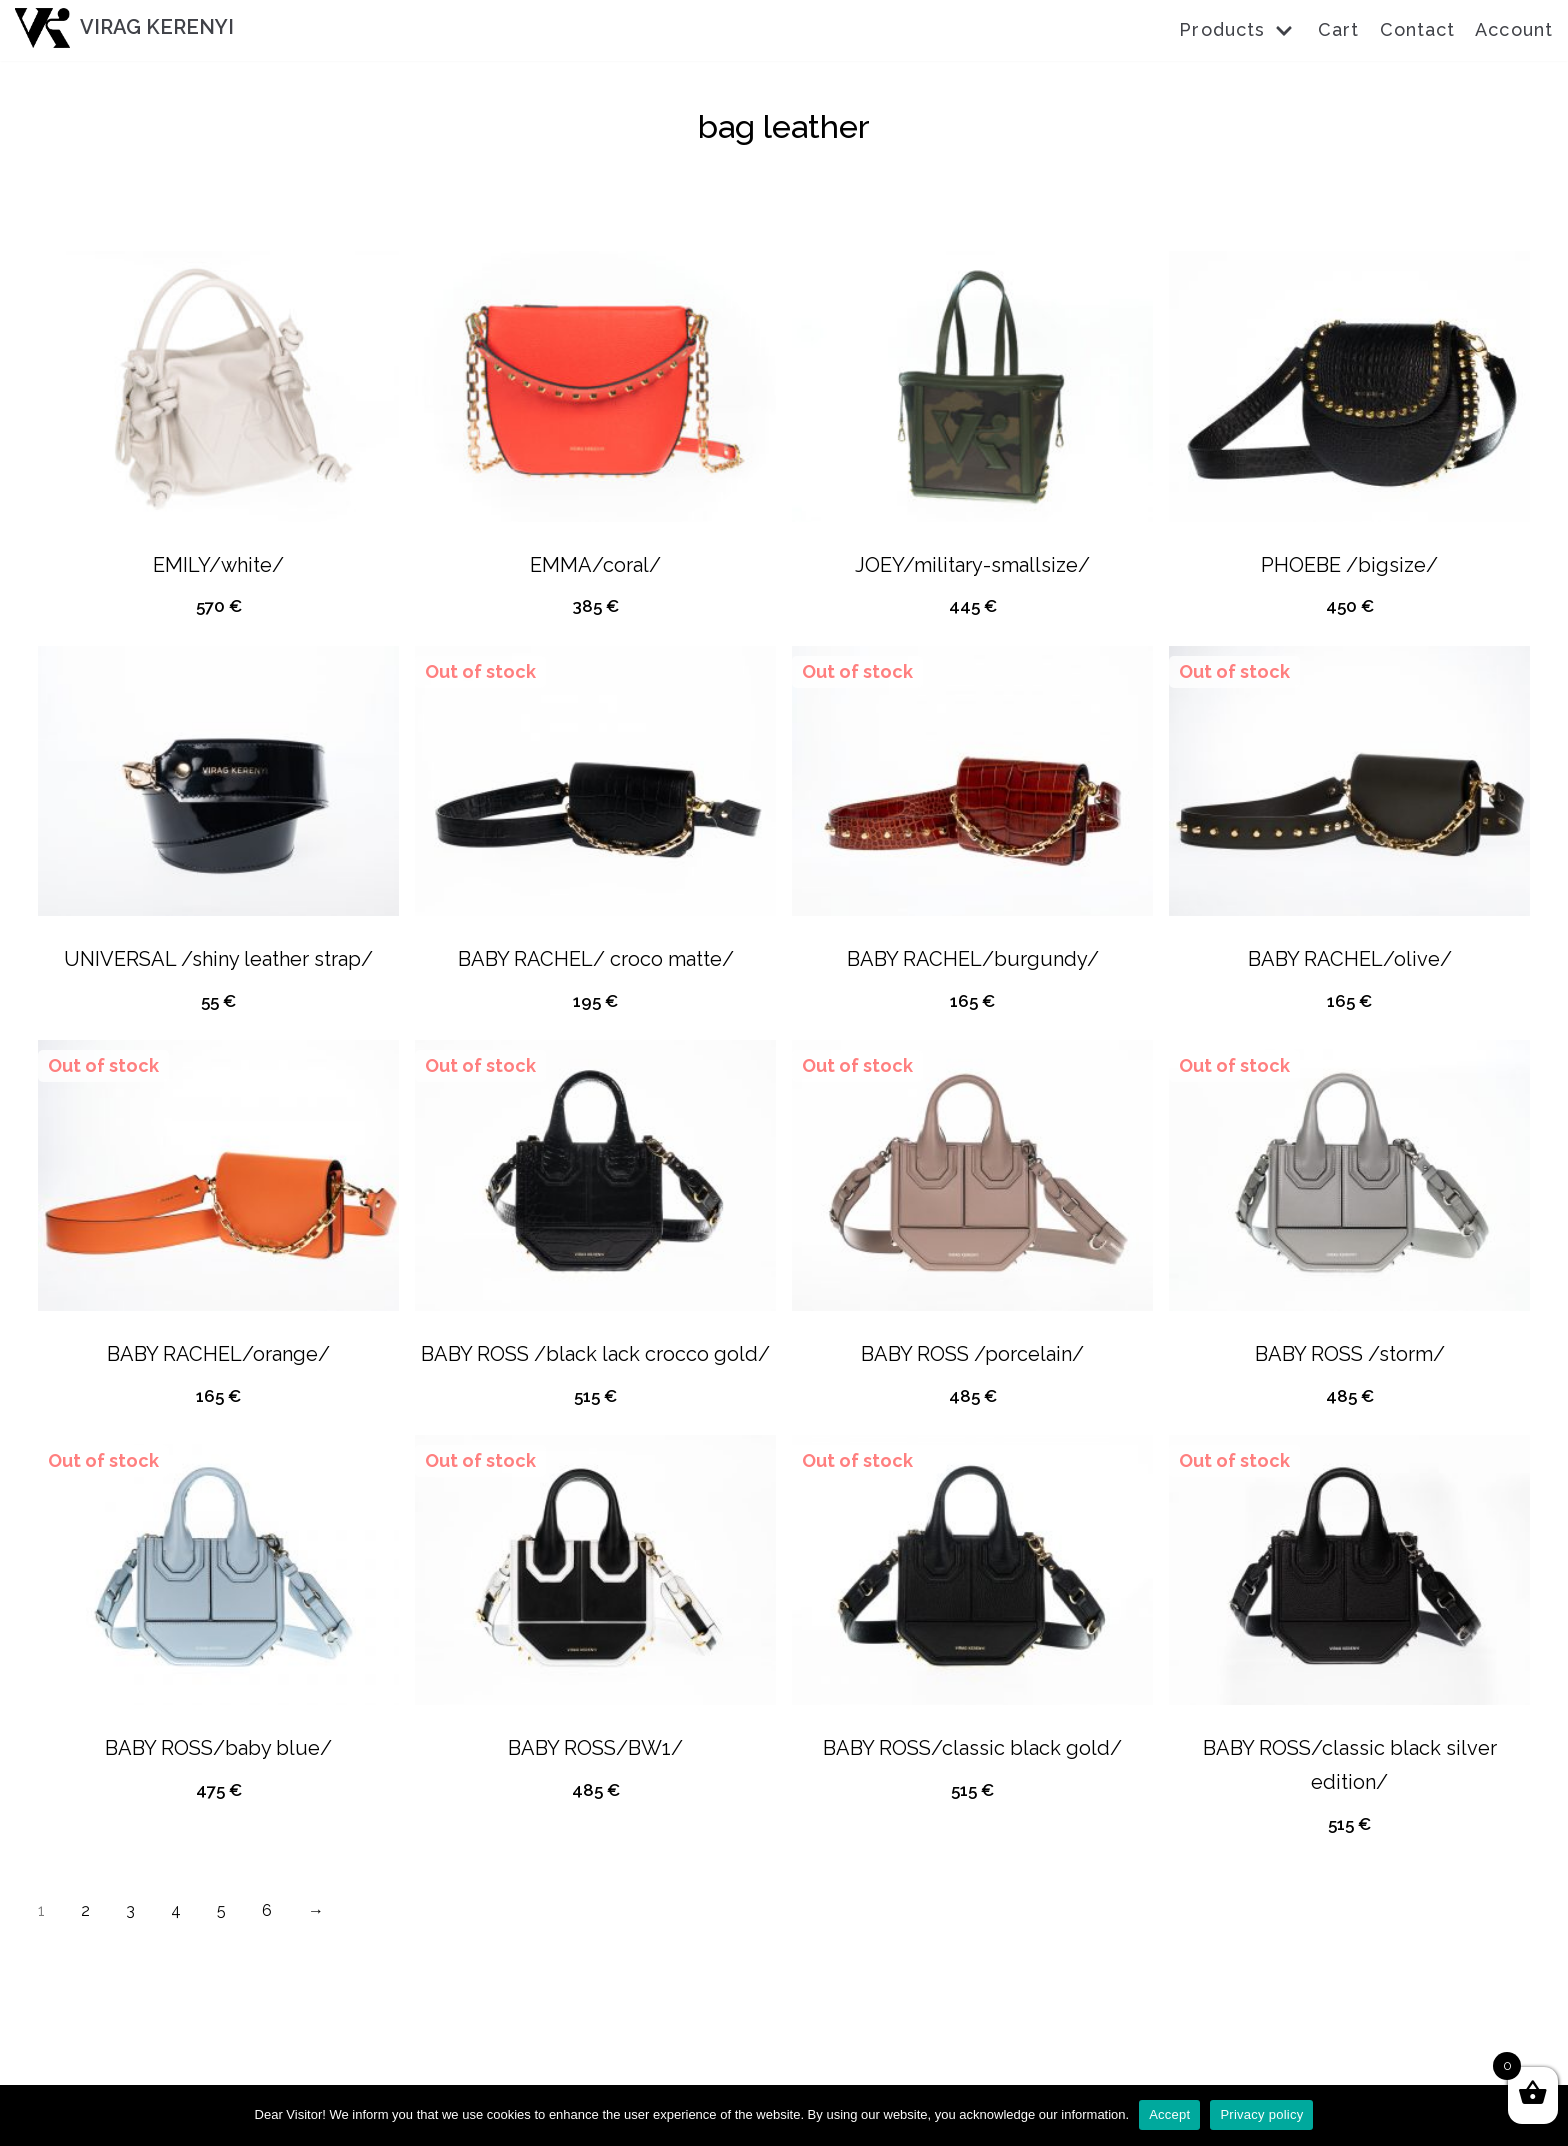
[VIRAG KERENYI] (124, 28)
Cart (1338, 29)
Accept (1169, 2114)
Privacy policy (1261, 2114)
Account (1514, 29)
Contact (1418, 29)
